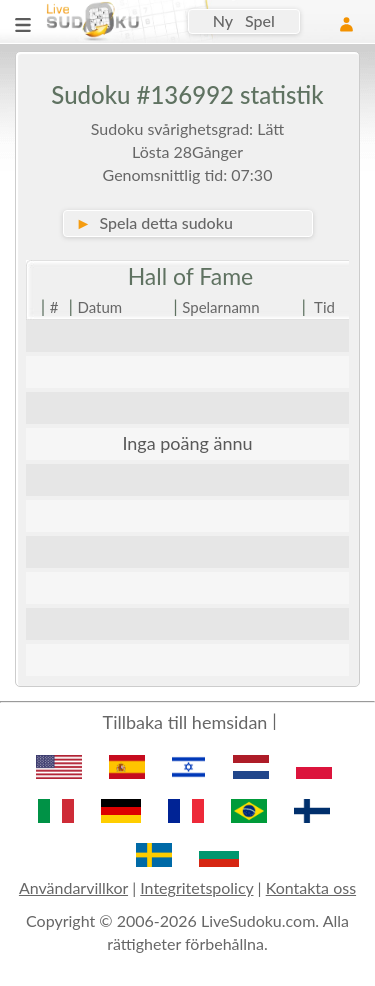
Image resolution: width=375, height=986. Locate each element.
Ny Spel (244, 20)
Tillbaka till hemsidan (185, 722)
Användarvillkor (73, 887)
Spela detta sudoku (154, 222)
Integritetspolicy (196, 887)
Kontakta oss (311, 887)
